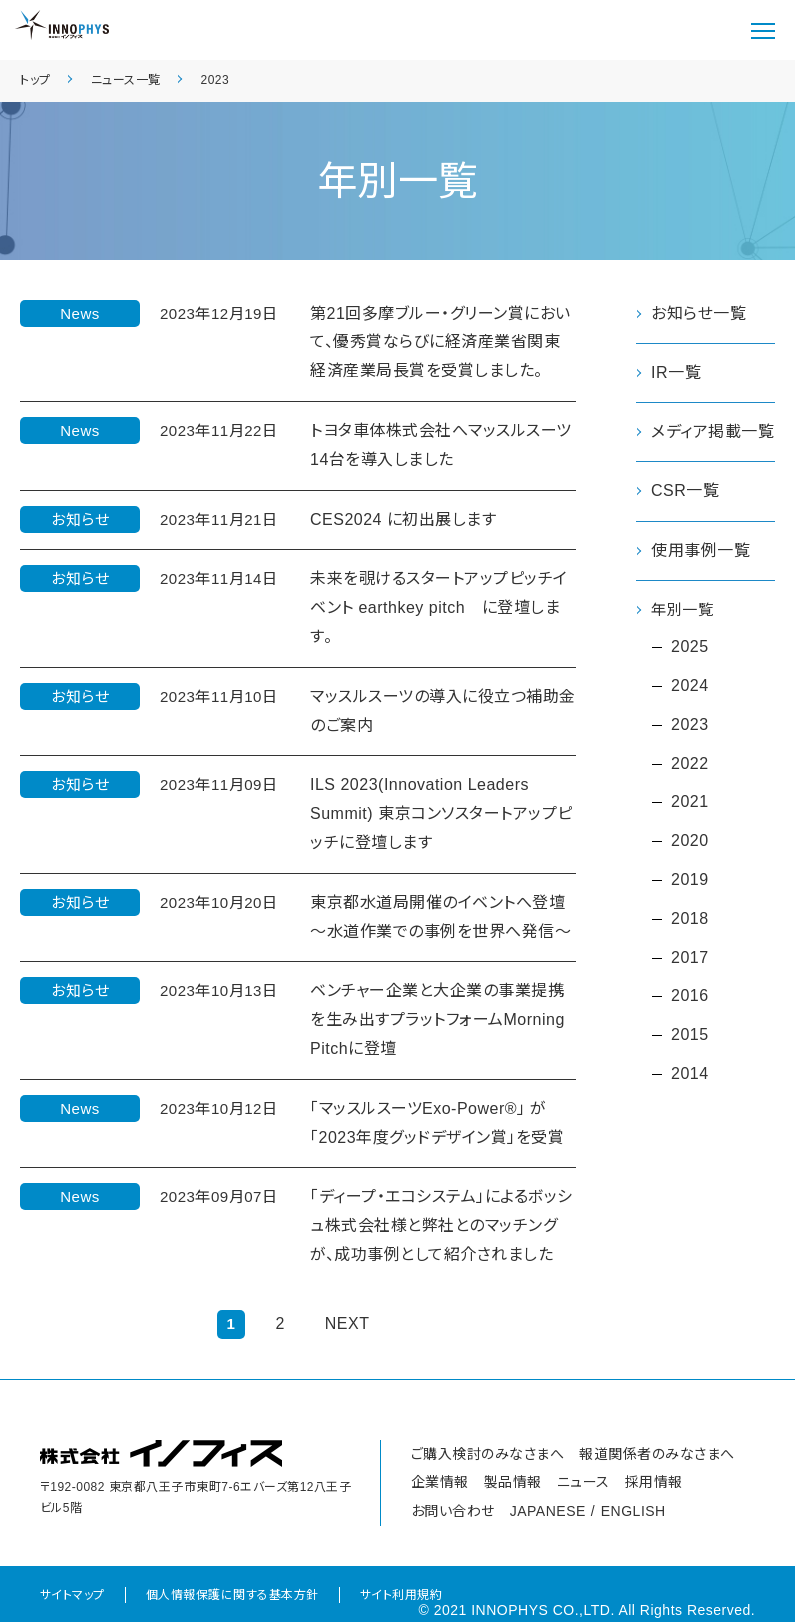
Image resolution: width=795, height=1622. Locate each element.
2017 (690, 958)
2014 (690, 1075)
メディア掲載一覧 (712, 431)
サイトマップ (72, 1595)
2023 (215, 80)
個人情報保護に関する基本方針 (232, 1595)
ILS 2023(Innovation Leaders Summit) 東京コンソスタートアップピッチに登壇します (441, 813)
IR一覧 (676, 372)
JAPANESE (548, 1511)
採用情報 (654, 1482)
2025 (690, 648)
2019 (690, 881)
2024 (690, 687)
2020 (690, 842)
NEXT (347, 1323)
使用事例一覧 (700, 550)
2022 (690, 764)
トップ (35, 80)
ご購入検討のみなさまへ (488, 1454)
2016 (690, 997)
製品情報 (513, 1482)
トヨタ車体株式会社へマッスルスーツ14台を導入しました (441, 445)
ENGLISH (633, 1511)
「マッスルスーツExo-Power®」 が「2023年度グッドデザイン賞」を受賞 (437, 1123)
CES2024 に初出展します (403, 519)
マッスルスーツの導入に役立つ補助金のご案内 (443, 711)
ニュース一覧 (126, 80)
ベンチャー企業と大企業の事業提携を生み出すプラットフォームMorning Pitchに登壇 (437, 1019)
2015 (690, 1036)
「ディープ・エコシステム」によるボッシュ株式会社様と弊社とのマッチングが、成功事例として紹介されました (441, 1225)
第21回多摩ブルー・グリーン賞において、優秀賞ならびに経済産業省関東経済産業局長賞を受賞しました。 (440, 342)
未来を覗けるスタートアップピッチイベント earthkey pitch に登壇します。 (439, 607)
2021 (690, 803)
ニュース (583, 1482)
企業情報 (440, 1482)
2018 (690, 919)
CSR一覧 (685, 490)
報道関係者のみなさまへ (657, 1454)
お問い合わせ (453, 1511)
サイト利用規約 (401, 1595)
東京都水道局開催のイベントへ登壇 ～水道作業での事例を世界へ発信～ (440, 917)
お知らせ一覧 (698, 313)
